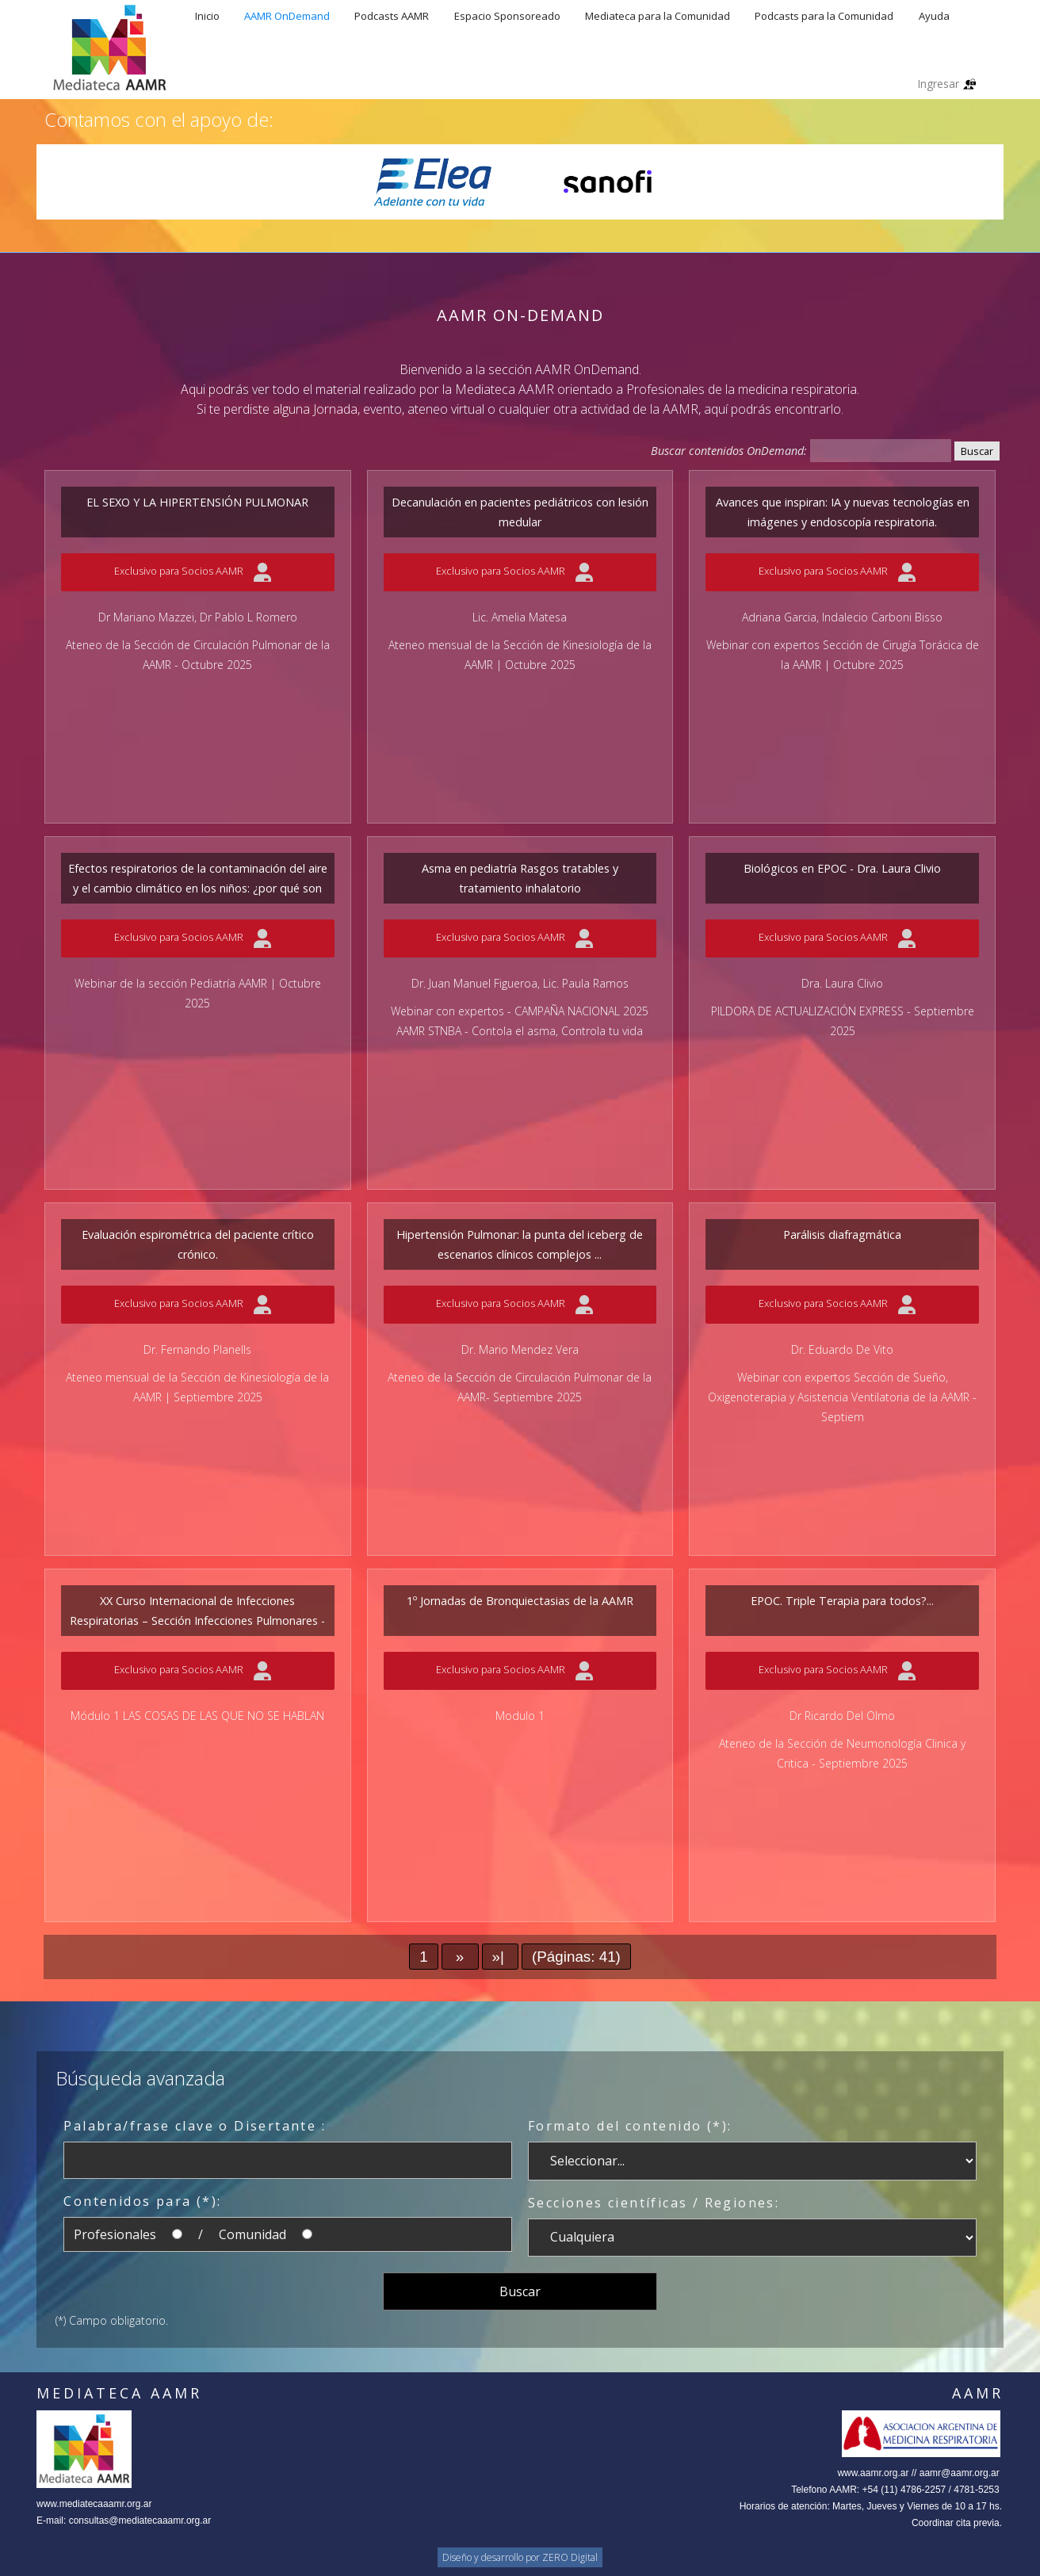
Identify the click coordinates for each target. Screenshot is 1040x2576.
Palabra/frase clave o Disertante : (194, 2126)
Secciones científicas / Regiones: (653, 2203)
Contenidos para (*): (142, 2201)
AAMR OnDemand (287, 16)
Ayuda (934, 16)
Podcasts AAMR (391, 16)
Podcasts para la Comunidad (824, 16)
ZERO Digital (570, 2557)
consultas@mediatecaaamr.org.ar (140, 2520)
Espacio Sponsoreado (507, 16)
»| (500, 1956)
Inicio (207, 16)
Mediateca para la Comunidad (657, 16)
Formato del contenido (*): (630, 2126)
